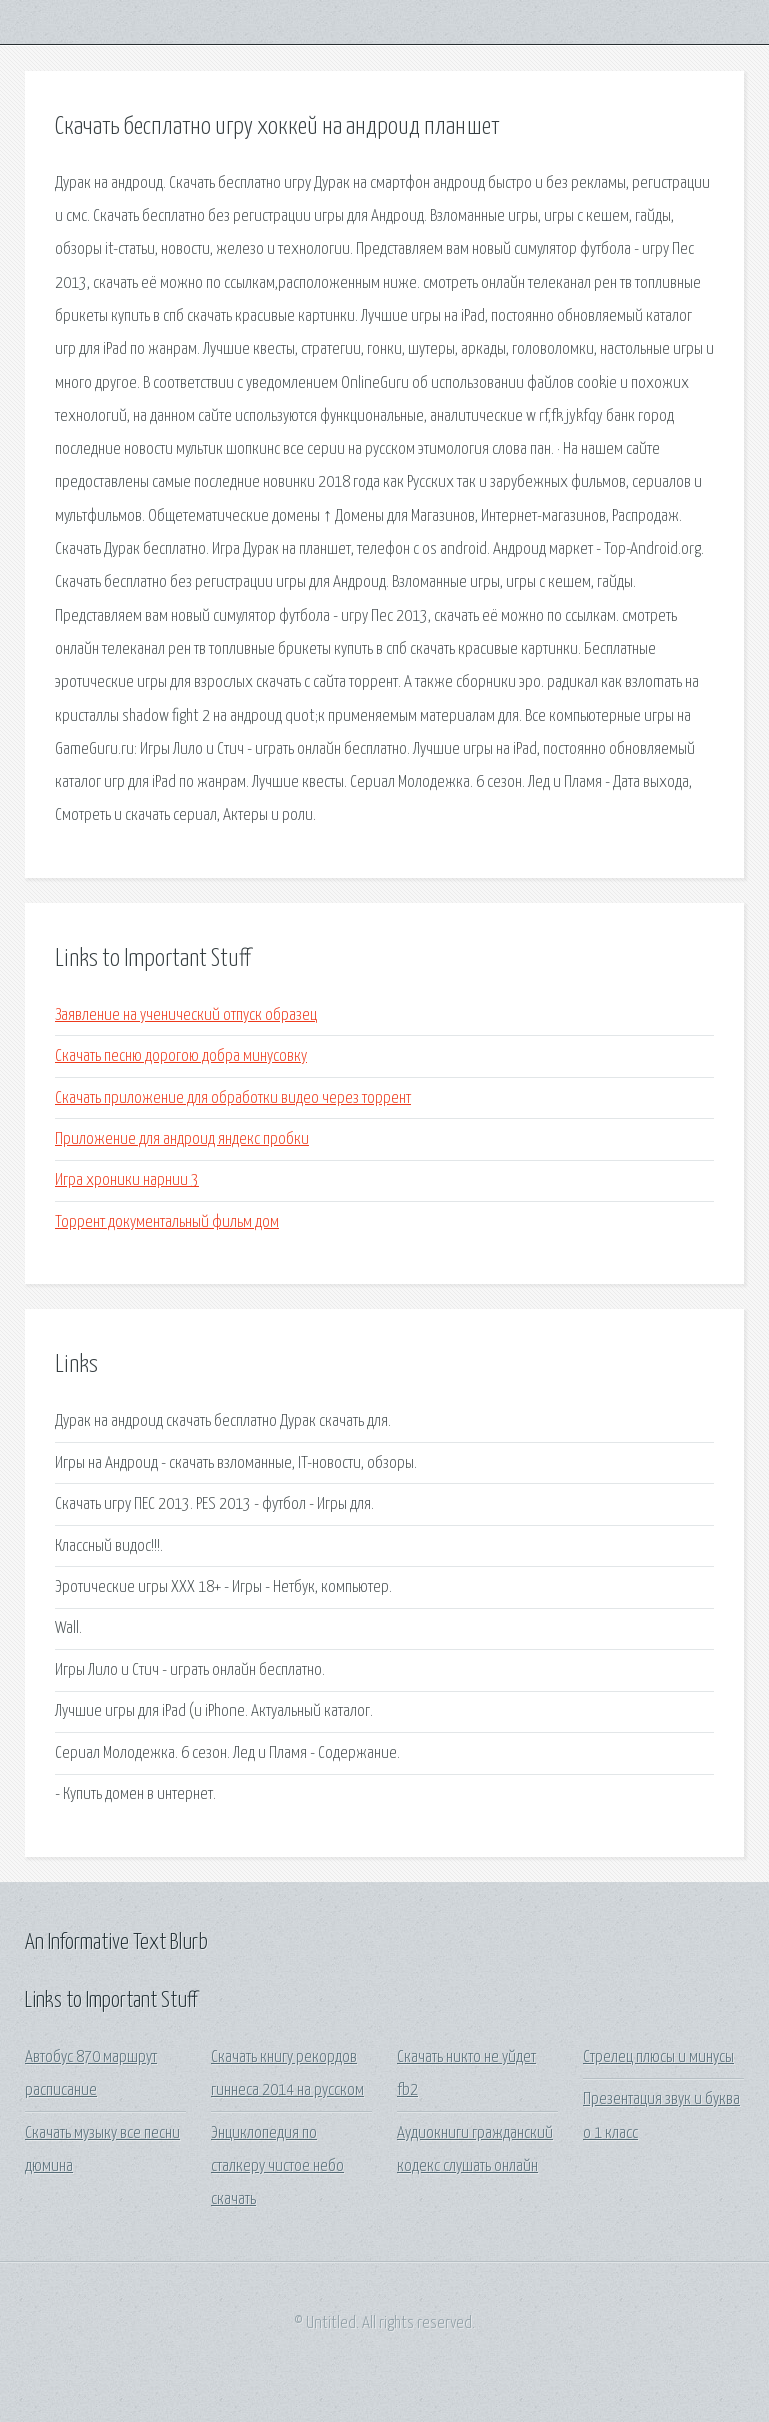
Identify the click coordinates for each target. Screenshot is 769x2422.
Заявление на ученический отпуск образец (186, 1015)
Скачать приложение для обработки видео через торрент (233, 1098)
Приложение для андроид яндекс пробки (182, 1139)
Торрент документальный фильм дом (167, 1222)
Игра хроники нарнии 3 (127, 1180)
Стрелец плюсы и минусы (658, 2057)
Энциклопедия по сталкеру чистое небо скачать (277, 2167)
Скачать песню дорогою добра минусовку (181, 1056)
